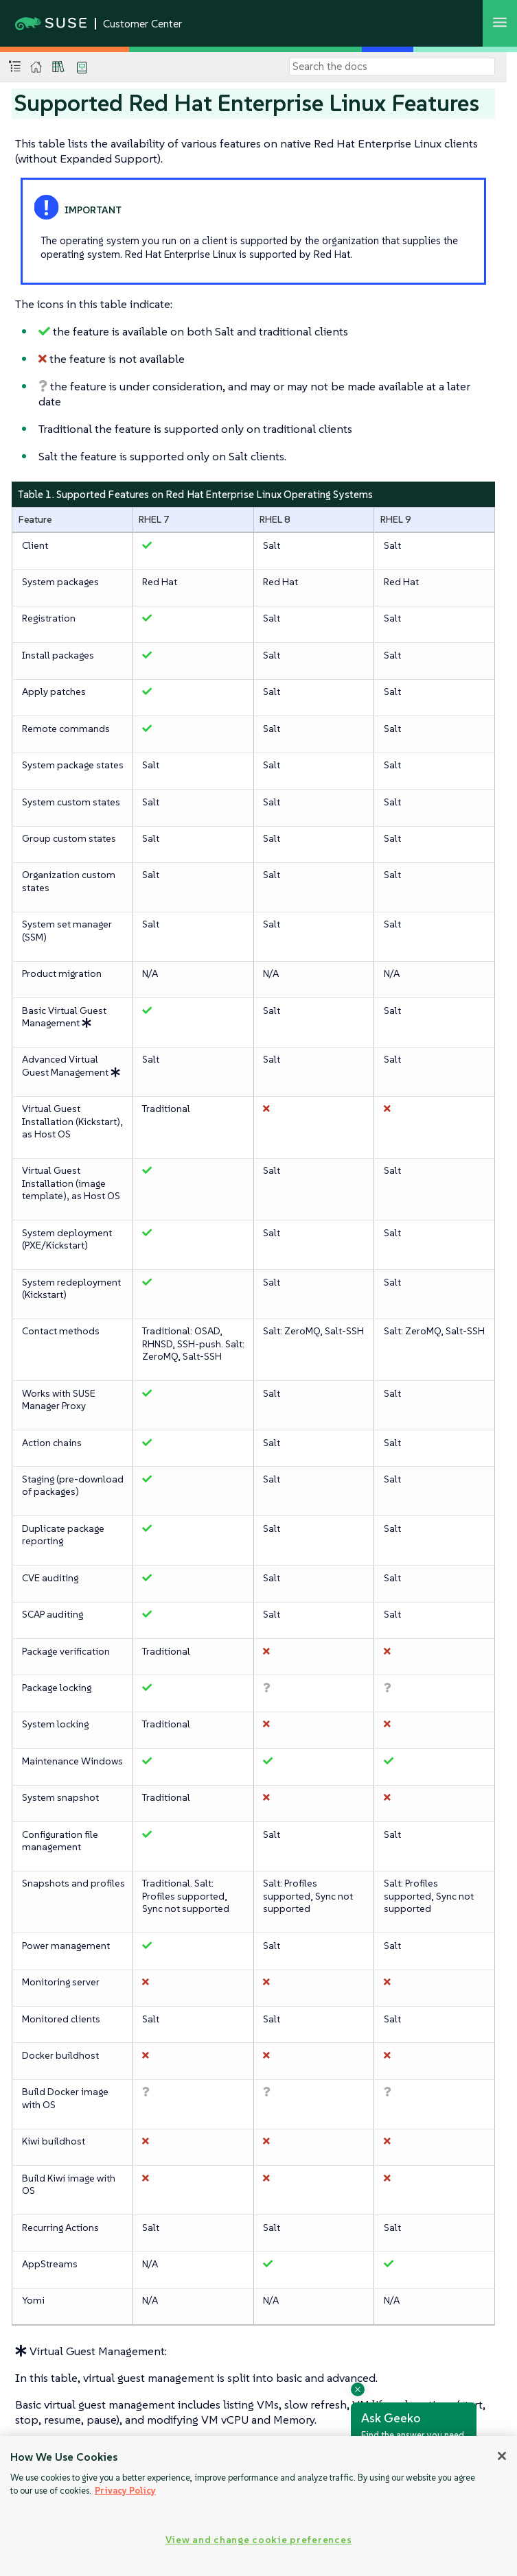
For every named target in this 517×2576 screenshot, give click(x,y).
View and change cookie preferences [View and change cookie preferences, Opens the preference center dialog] (258, 2539)
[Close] (502, 2456)
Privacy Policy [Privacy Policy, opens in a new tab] (125, 2490)
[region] (258, 2506)
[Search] (392, 66)
